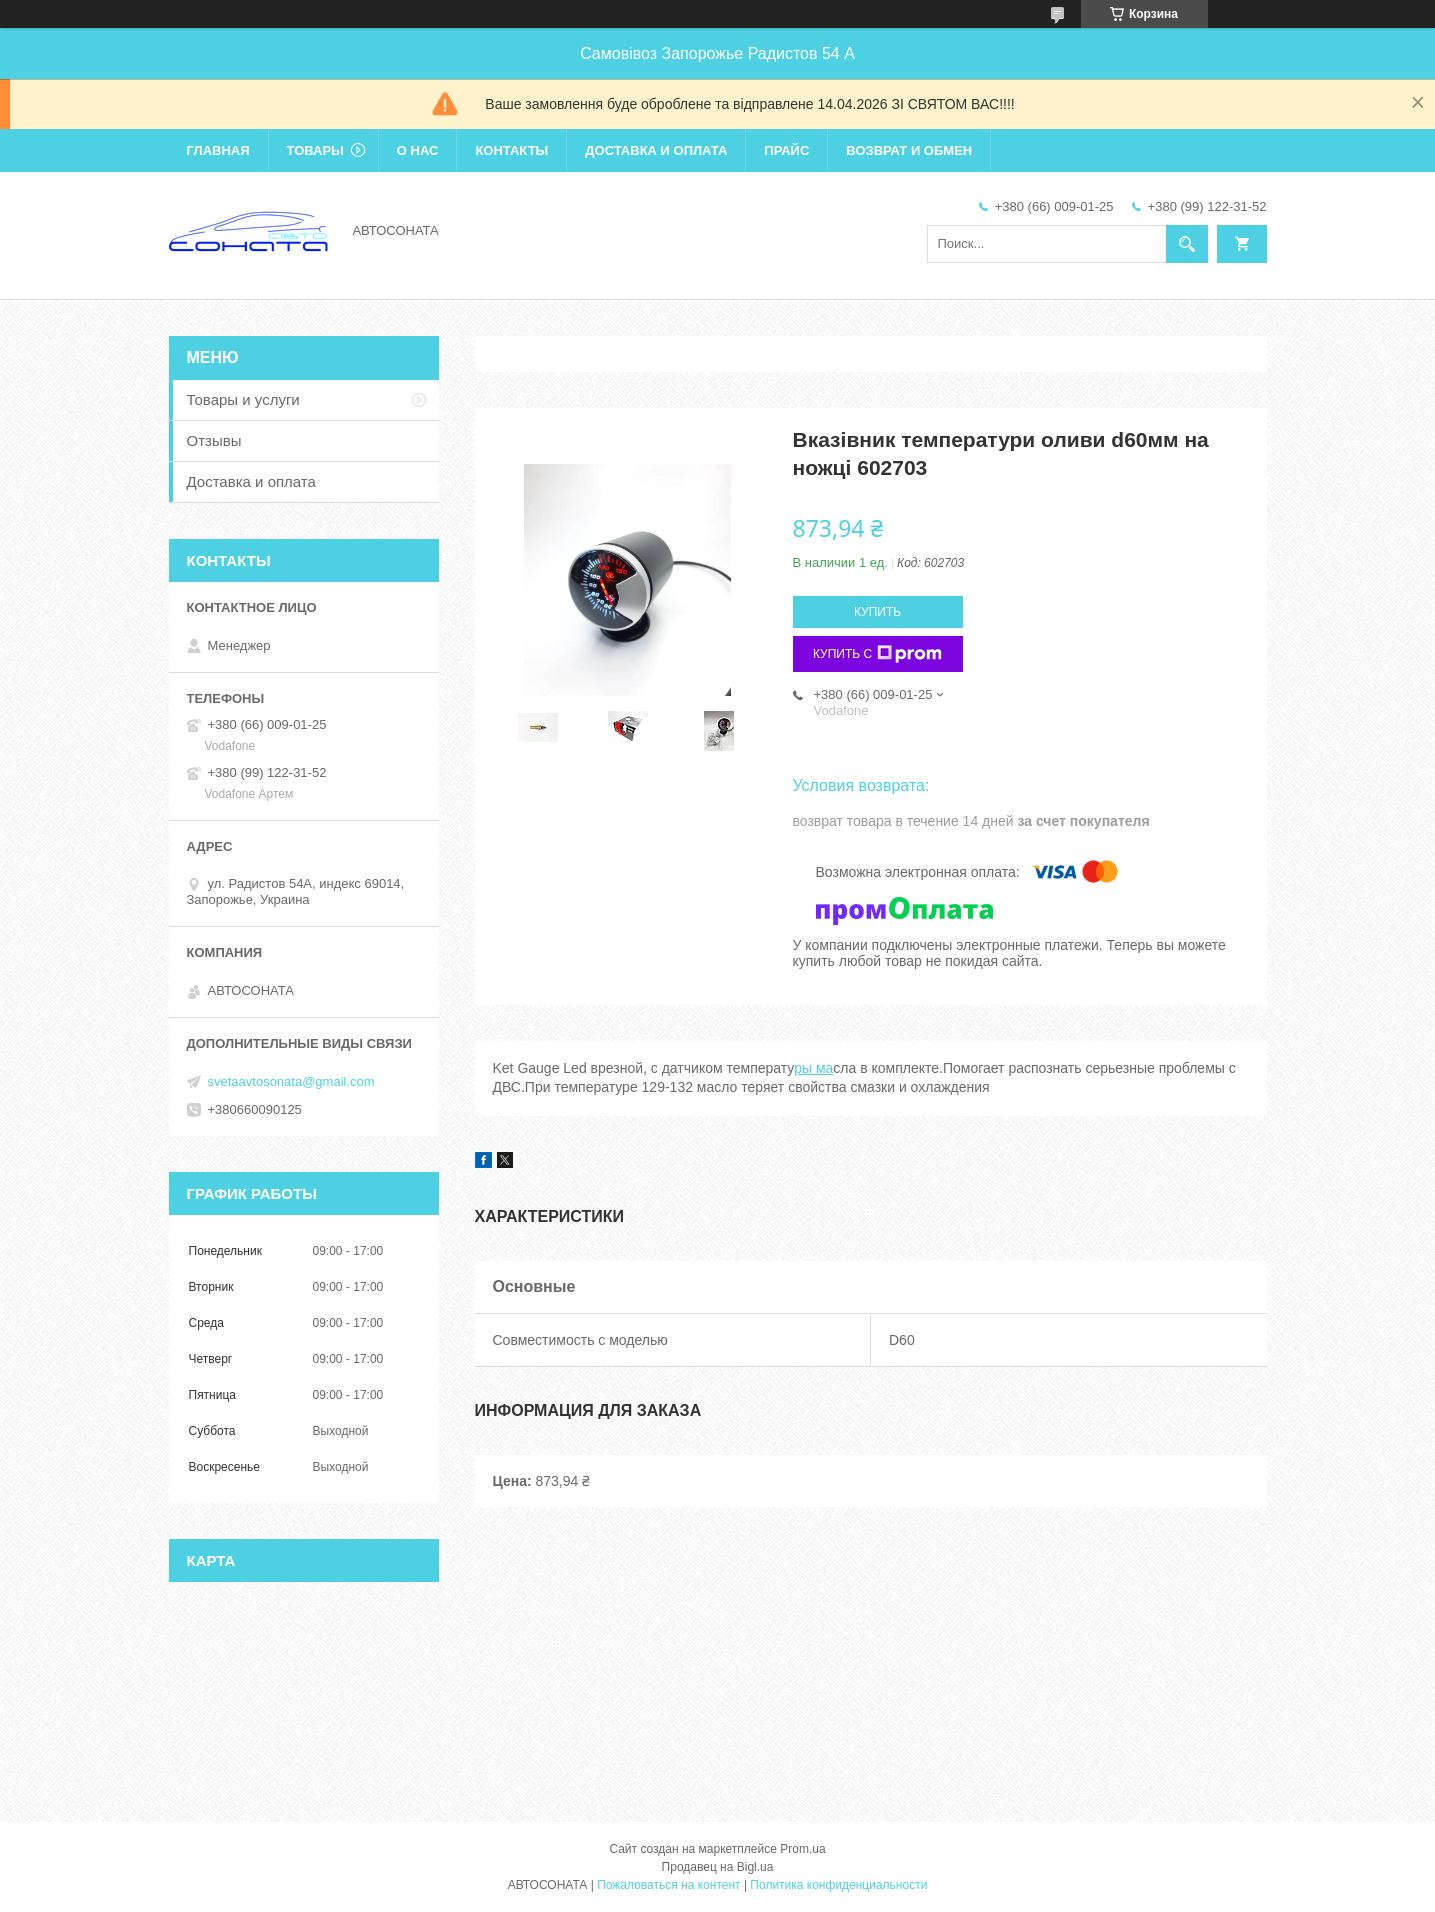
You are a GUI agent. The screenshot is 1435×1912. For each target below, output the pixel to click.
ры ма (813, 1068)
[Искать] (1187, 244)
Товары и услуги (243, 399)
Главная (218, 150)
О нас (418, 150)
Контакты (511, 150)
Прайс (786, 150)
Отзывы (214, 440)
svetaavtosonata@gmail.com (291, 1081)
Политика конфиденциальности (838, 1885)
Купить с (877, 654)
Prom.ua (802, 1849)
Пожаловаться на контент (668, 1885)
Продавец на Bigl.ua (718, 1867)
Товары (315, 150)
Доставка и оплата (656, 150)
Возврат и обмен (909, 150)
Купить (877, 612)
